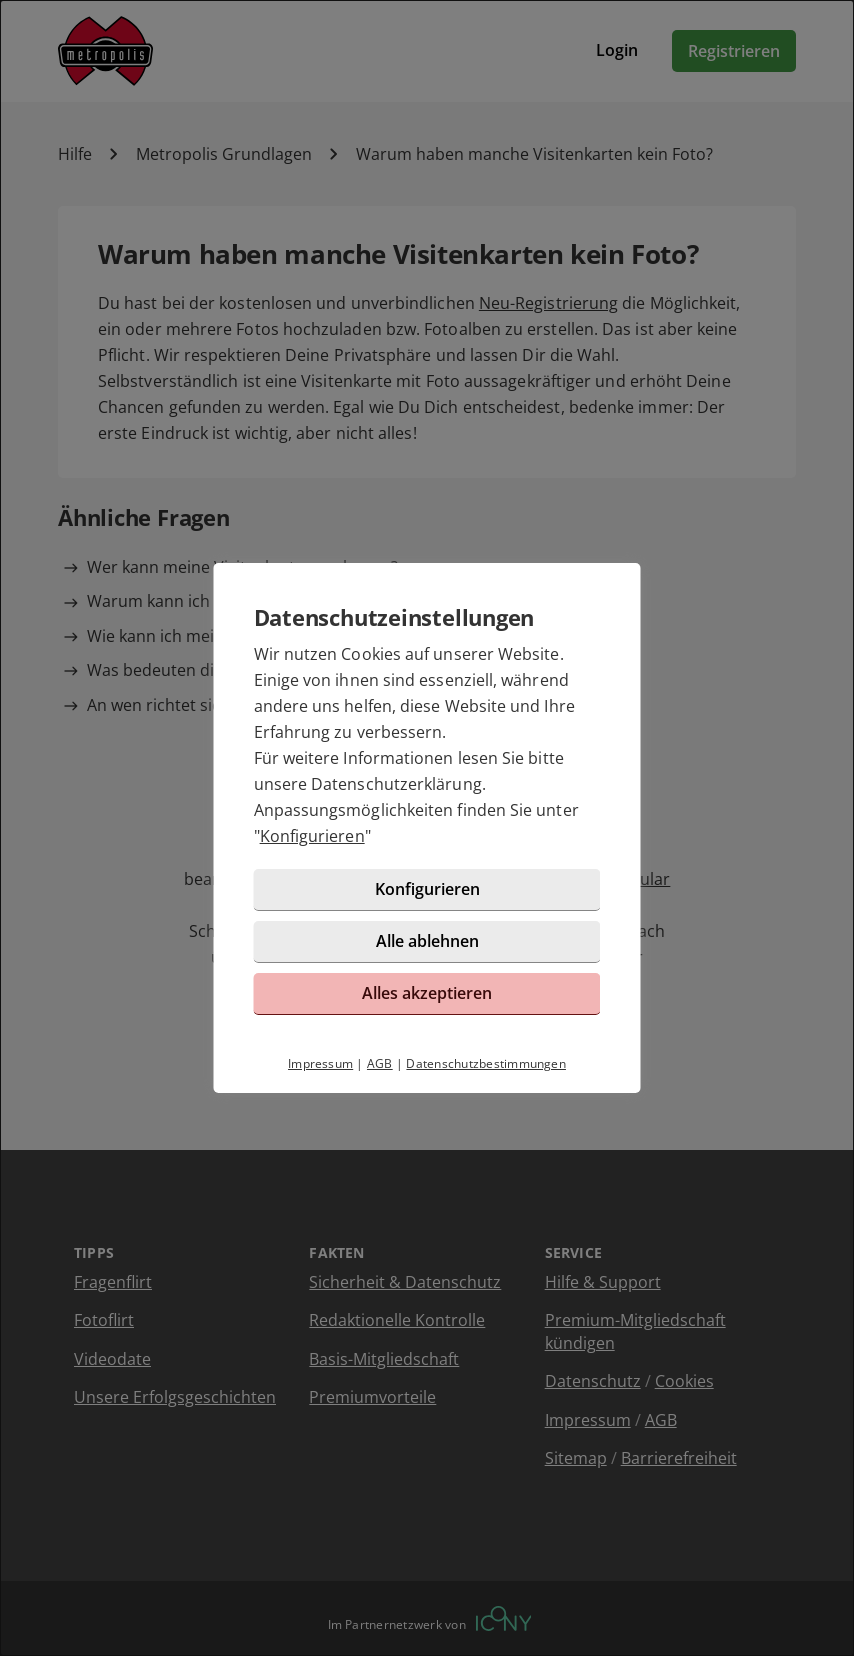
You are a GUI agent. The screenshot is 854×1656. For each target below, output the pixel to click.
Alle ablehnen (427, 941)
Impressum (320, 1063)
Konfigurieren (312, 836)
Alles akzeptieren (427, 993)
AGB (380, 1063)
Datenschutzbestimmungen (486, 1063)
